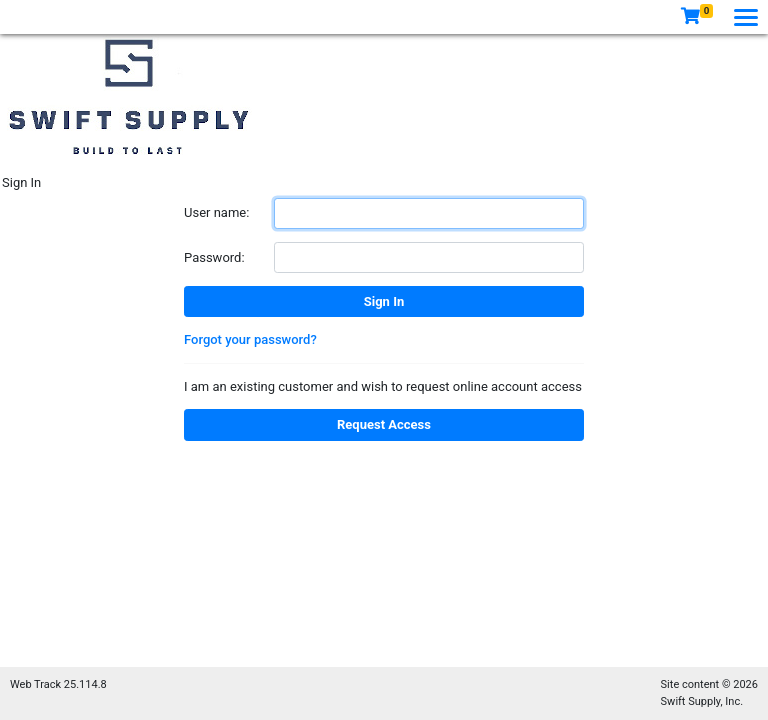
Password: (214, 257)
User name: (216, 212)
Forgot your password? (250, 339)
